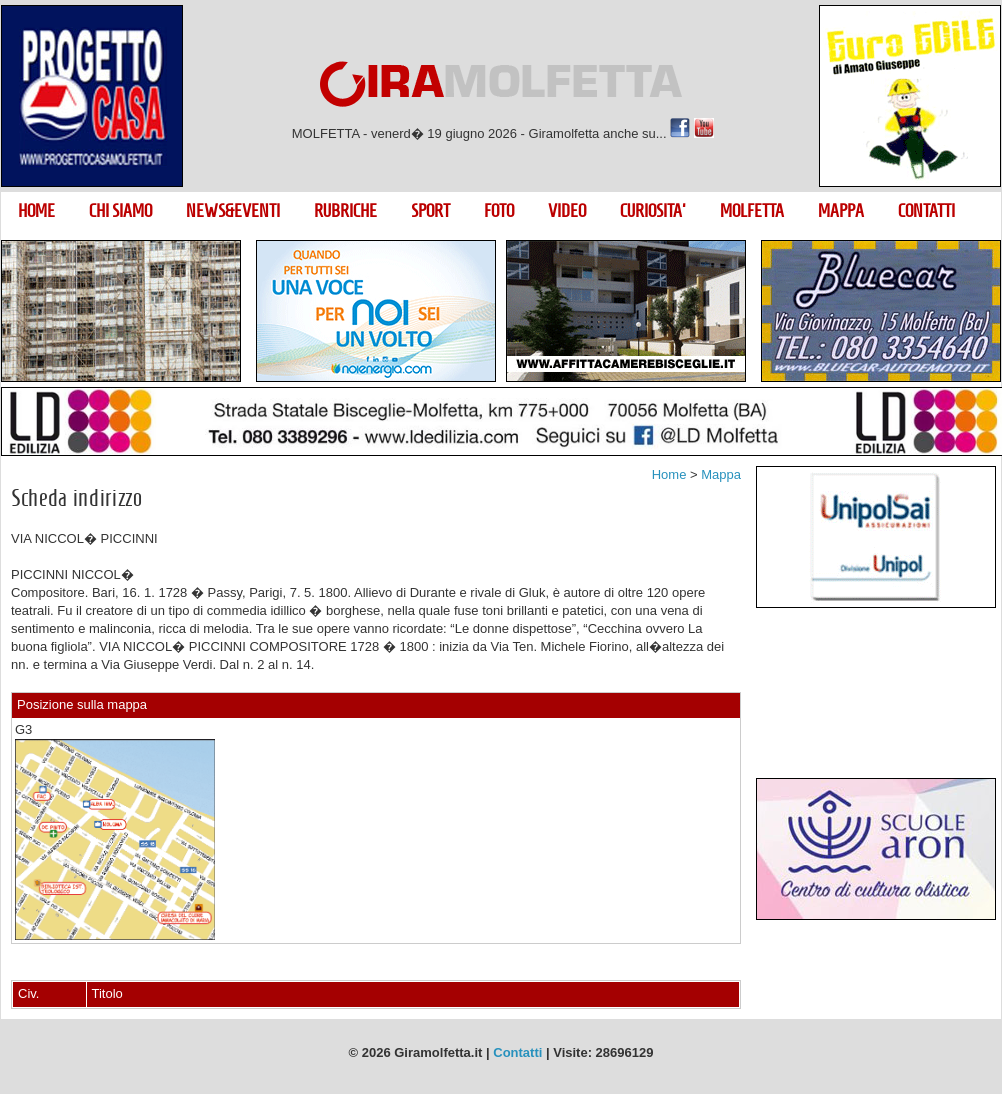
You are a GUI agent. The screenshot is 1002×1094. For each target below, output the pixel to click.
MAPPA (841, 211)
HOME (36, 211)
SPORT (430, 211)
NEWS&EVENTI (233, 211)
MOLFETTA (752, 211)
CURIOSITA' (653, 211)
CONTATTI (926, 211)
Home (669, 474)
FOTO (499, 211)
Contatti (517, 1052)
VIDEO (567, 211)
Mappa (721, 474)
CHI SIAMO (120, 211)
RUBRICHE (345, 211)
